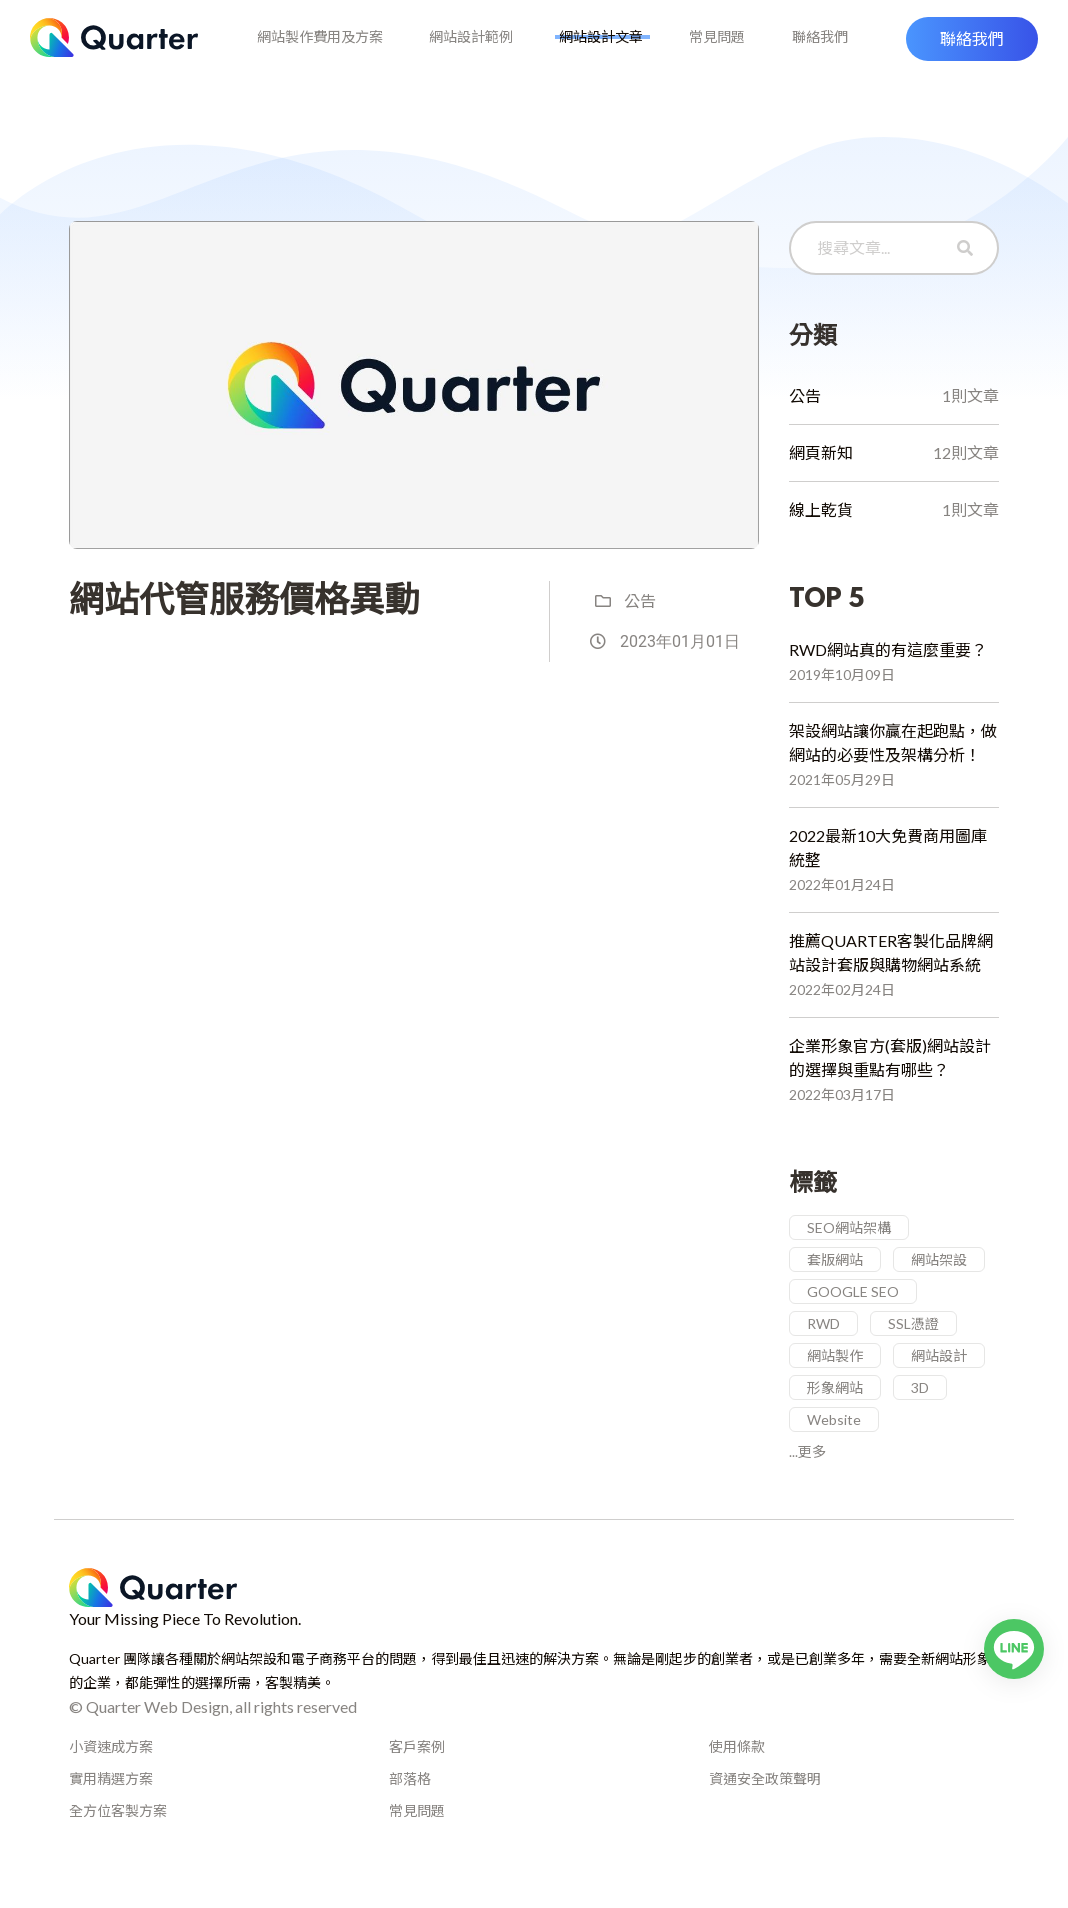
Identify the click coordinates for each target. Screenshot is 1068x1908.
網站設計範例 (475, 52)
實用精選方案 (111, 1807)
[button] (972, 53)
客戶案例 (417, 1775)
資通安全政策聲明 (765, 1807)
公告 (625, 630)
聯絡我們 (811, 52)
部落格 (410, 1807)
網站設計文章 (601, 52)
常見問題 (713, 52)
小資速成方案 (111, 1775)
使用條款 (737, 1775)
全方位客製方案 (118, 1839)
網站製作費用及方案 (328, 52)
